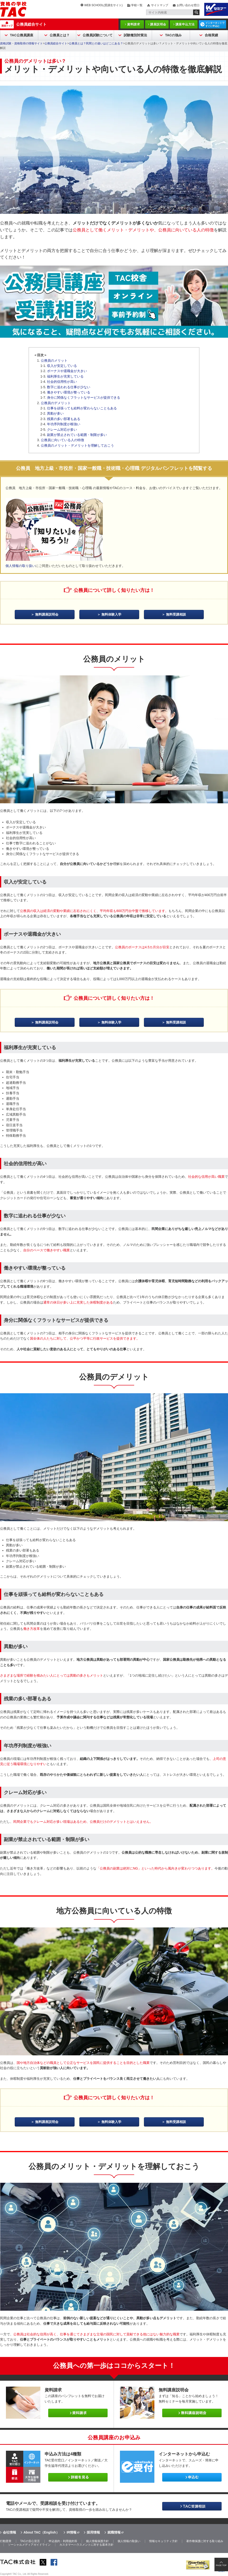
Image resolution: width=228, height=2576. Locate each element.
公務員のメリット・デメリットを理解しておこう (77, 445)
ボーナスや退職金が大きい (67, 371)
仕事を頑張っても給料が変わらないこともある (82, 408)
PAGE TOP (221, 2565)
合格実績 (211, 35)
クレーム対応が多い (62, 429)
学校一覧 (136, 5)
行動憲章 (5, 2541)
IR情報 (71, 2532)
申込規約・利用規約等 (63, 2541)
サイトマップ (159, 5)
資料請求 (133, 24)
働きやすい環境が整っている (68, 392)
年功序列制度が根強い (63, 424)
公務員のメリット (54, 360)
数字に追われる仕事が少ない (68, 387)
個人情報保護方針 (97, 2541)
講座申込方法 (185, 24)
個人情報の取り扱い (20, 566)
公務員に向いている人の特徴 (62, 440)
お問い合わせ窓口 (188, 5)
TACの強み (173, 35)
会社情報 (9, 2532)
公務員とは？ (60, 35)
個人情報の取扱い (129, 2541)
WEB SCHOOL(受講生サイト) (103, 5)
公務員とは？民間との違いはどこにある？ (96, 43)
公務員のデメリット (56, 403)
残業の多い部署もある (63, 419)
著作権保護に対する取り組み (204, 2541)
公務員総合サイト (31, 24)
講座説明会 (158, 24)
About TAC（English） (41, 2532)
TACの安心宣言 (30, 2541)
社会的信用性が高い (62, 381)
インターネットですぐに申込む (214, 24)
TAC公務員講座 (21, 35)
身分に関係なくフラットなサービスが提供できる (83, 397)
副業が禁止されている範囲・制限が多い (77, 435)
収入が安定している (62, 366)
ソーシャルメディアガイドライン (29, 2544)
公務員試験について (98, 35)
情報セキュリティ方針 (163, 2541)
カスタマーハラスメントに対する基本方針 (86, 2544)
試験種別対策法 (135, 35)
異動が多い (55, 413)
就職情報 (114, 2532)
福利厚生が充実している (65, 376)
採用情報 (93, 2532)
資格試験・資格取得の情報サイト (21, 43)
